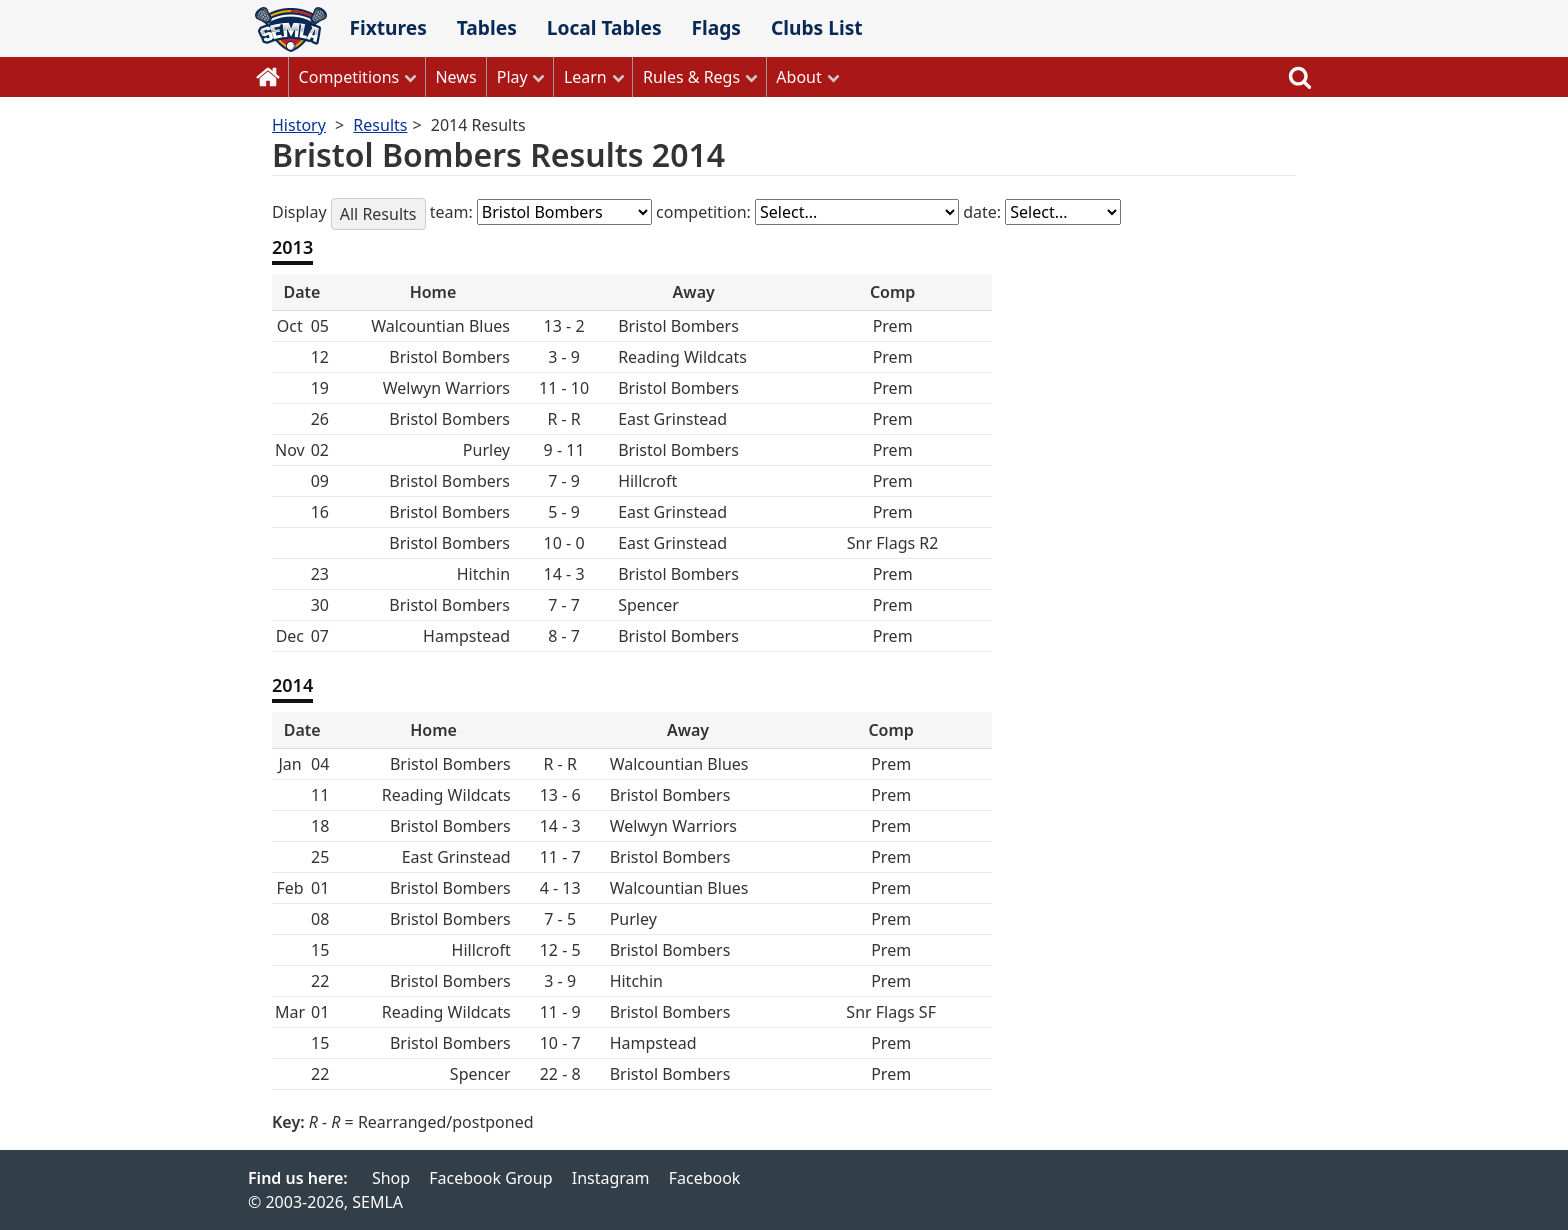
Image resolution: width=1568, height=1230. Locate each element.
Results (380, 125)
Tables (487, 27)
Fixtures (387, 27)
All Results (378, 214)
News (455, 77)
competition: (705, 212)
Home (268, 77)
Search (1300, 77)
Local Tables (604, 27)
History (299, 125)
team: (453, 212)
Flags (716, 27)
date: (984, 212)
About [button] (798, 77)
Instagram (611, 1178)
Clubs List (817, 27)
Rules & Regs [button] (691, 77)
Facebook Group (490, 1178)
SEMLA (291, 29)
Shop (391, 1178)
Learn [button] (585, 77)
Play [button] (512, 77)
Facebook (705, 1178)
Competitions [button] (349, 77)
